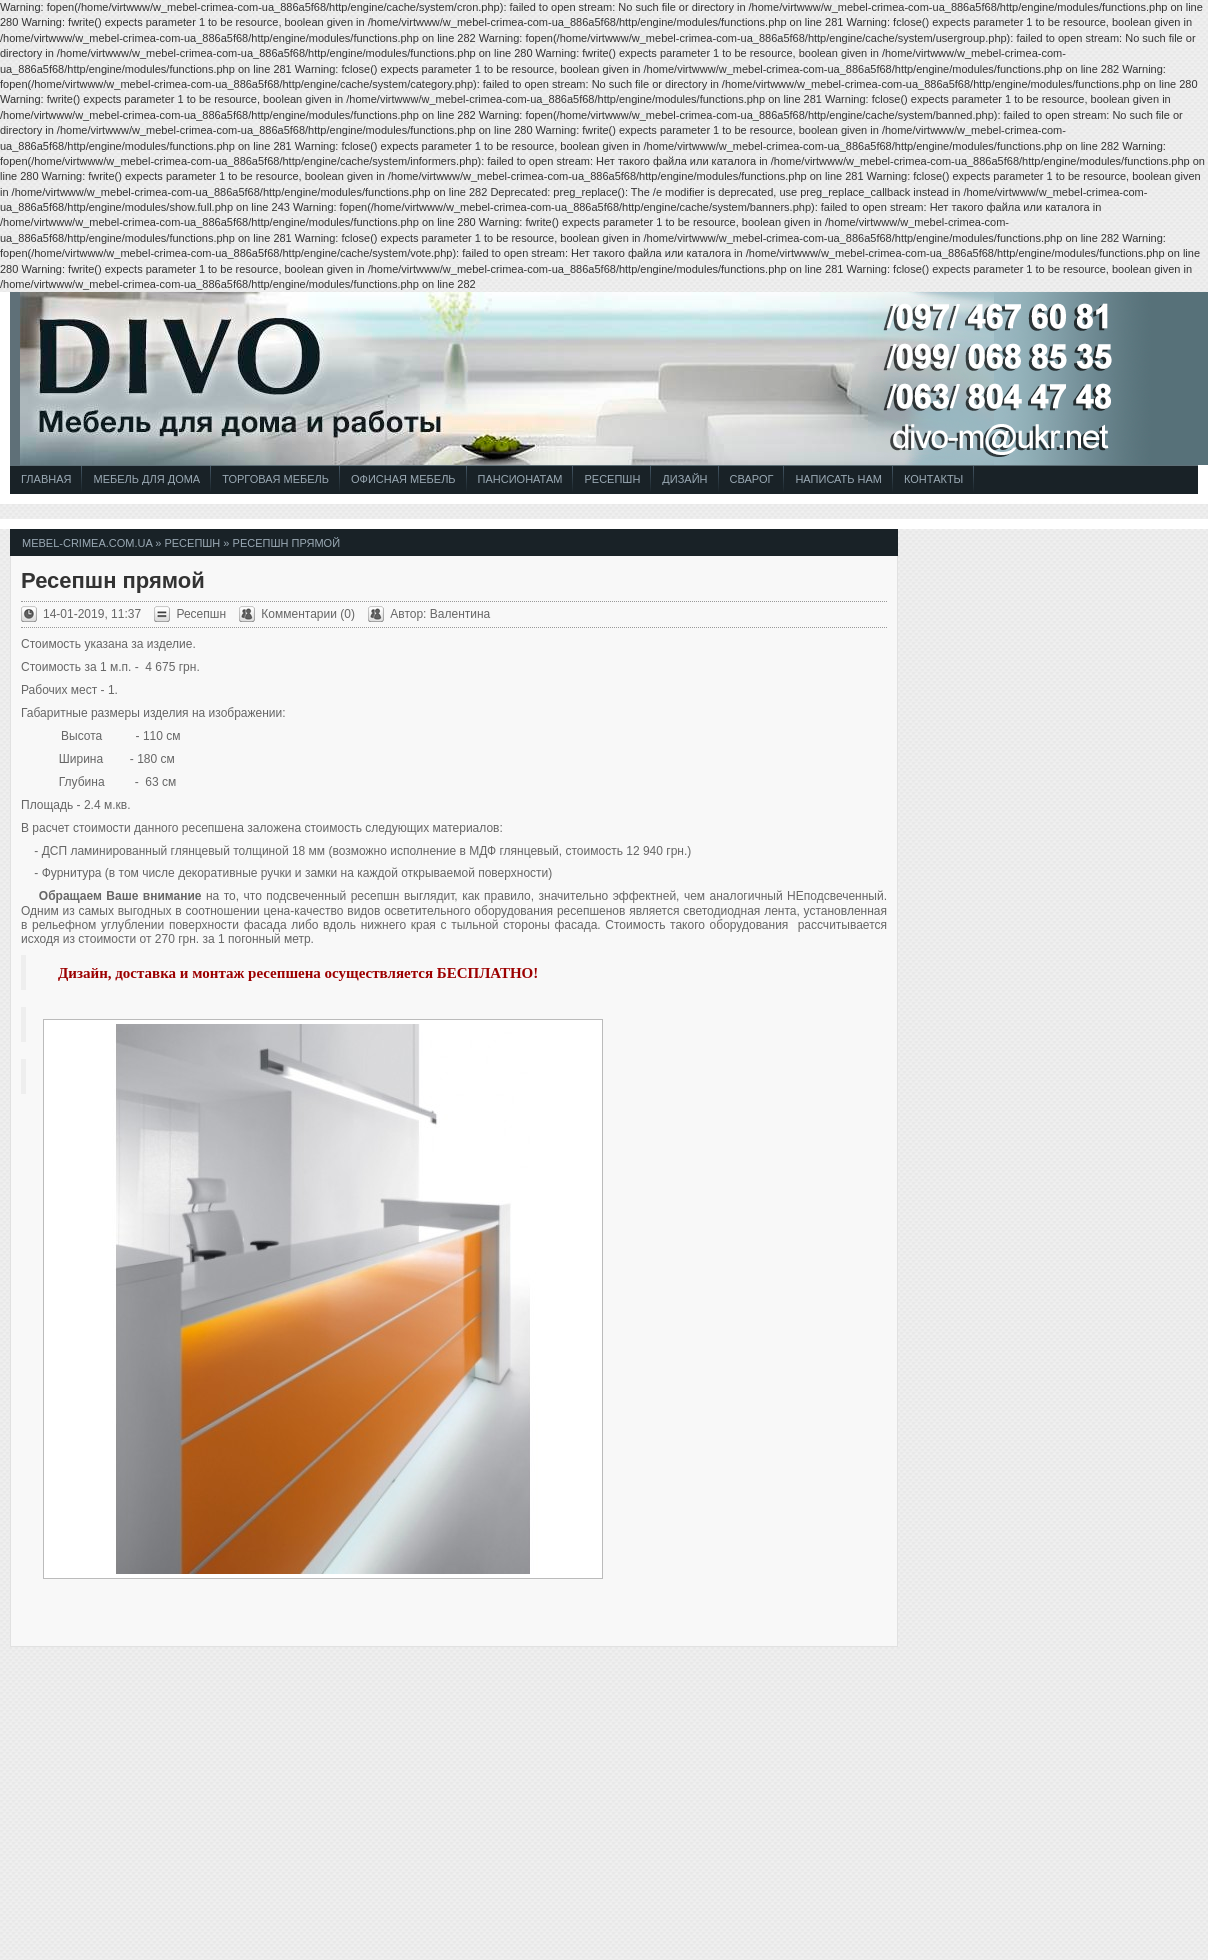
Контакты (933, 479)
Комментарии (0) (308, 614)
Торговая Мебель (275, 479)
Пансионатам (520, 479)
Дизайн (684, 479)
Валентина (460, 614)
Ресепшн (612, 479)
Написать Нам (838, 479)
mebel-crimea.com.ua (87, 543)
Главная (46, 479)
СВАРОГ (752, 479)
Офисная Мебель (403, 479)
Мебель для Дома (146, 479)
